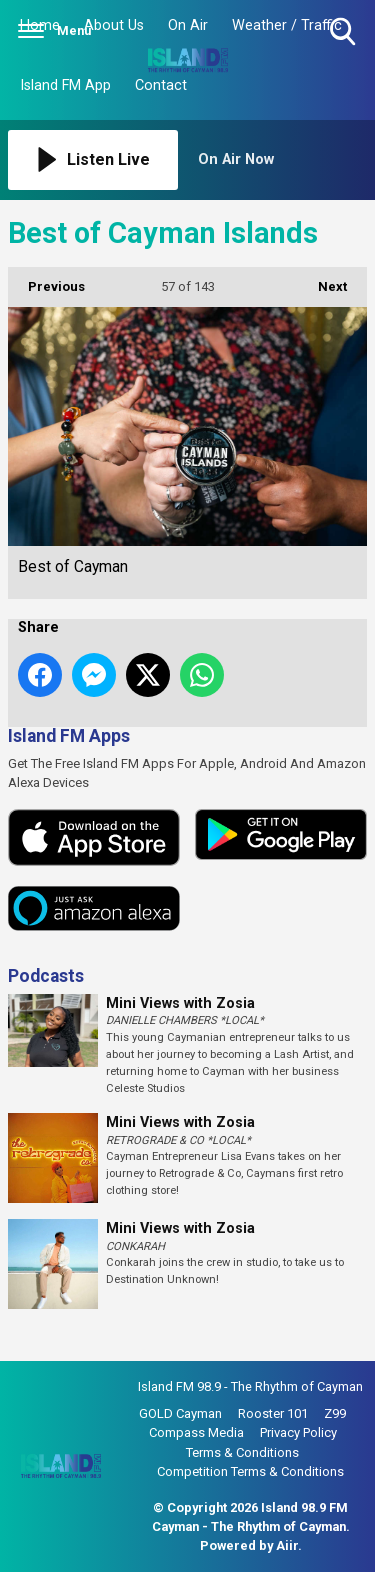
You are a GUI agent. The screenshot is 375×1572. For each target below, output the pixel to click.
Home (40, 25)
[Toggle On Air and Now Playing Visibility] (283, 160)
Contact (161, 85)
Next (322, 280)
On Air (188, 25)
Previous (46, 280)
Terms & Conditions (242, 1452)
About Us (114, 25)
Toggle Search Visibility (344, 32)
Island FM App (65, 85)
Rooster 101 (273, 1413)
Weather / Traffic (287, 25)
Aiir (287, 1545)
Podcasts (46, 976)
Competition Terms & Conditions (250, 1471)
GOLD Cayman (180, 1413)
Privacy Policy (298, 1432)
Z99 (335, 1413)
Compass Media (196, 1432)
